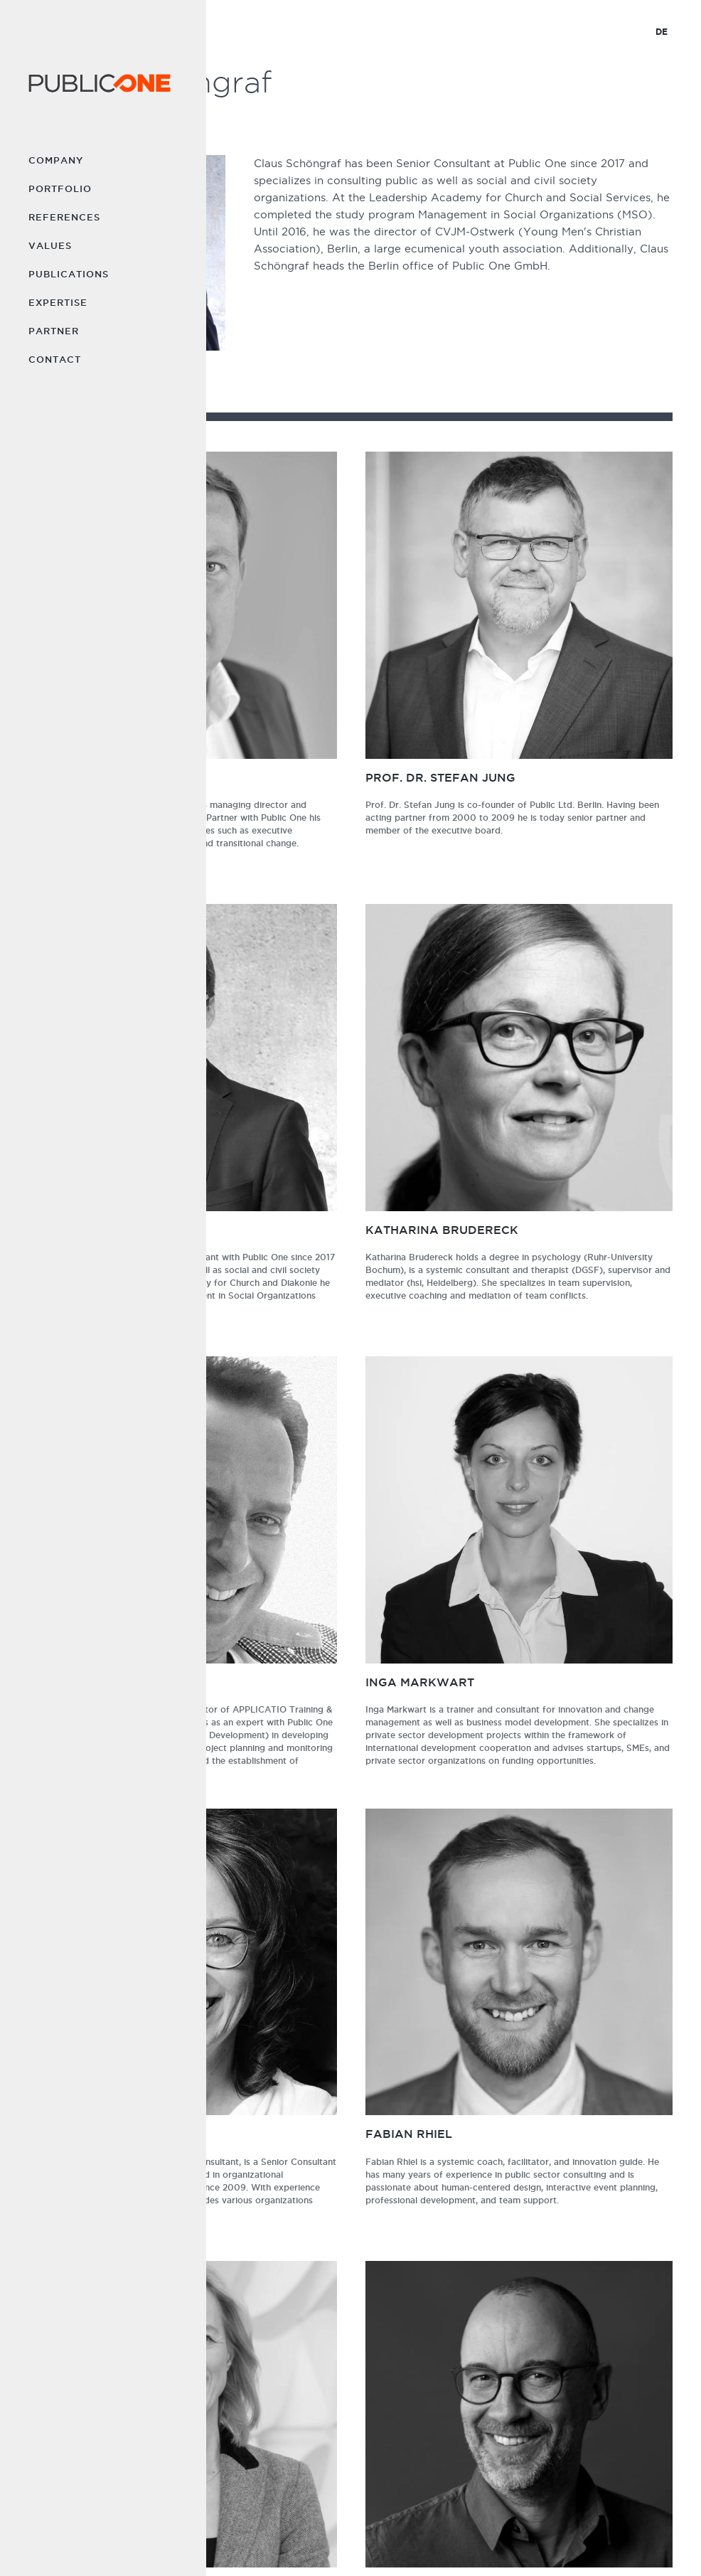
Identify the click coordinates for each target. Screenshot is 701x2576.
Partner (53, 331)
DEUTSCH (506, 2541)
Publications (68, 274)
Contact (54, 359)
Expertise (57, 302)
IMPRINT (373, 2541)
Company (55, 160)
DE (661, 31)
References (64, 217)
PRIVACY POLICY (439, 2541)
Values (50, 245)
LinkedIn (570, 2491)
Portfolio (60, 188)
